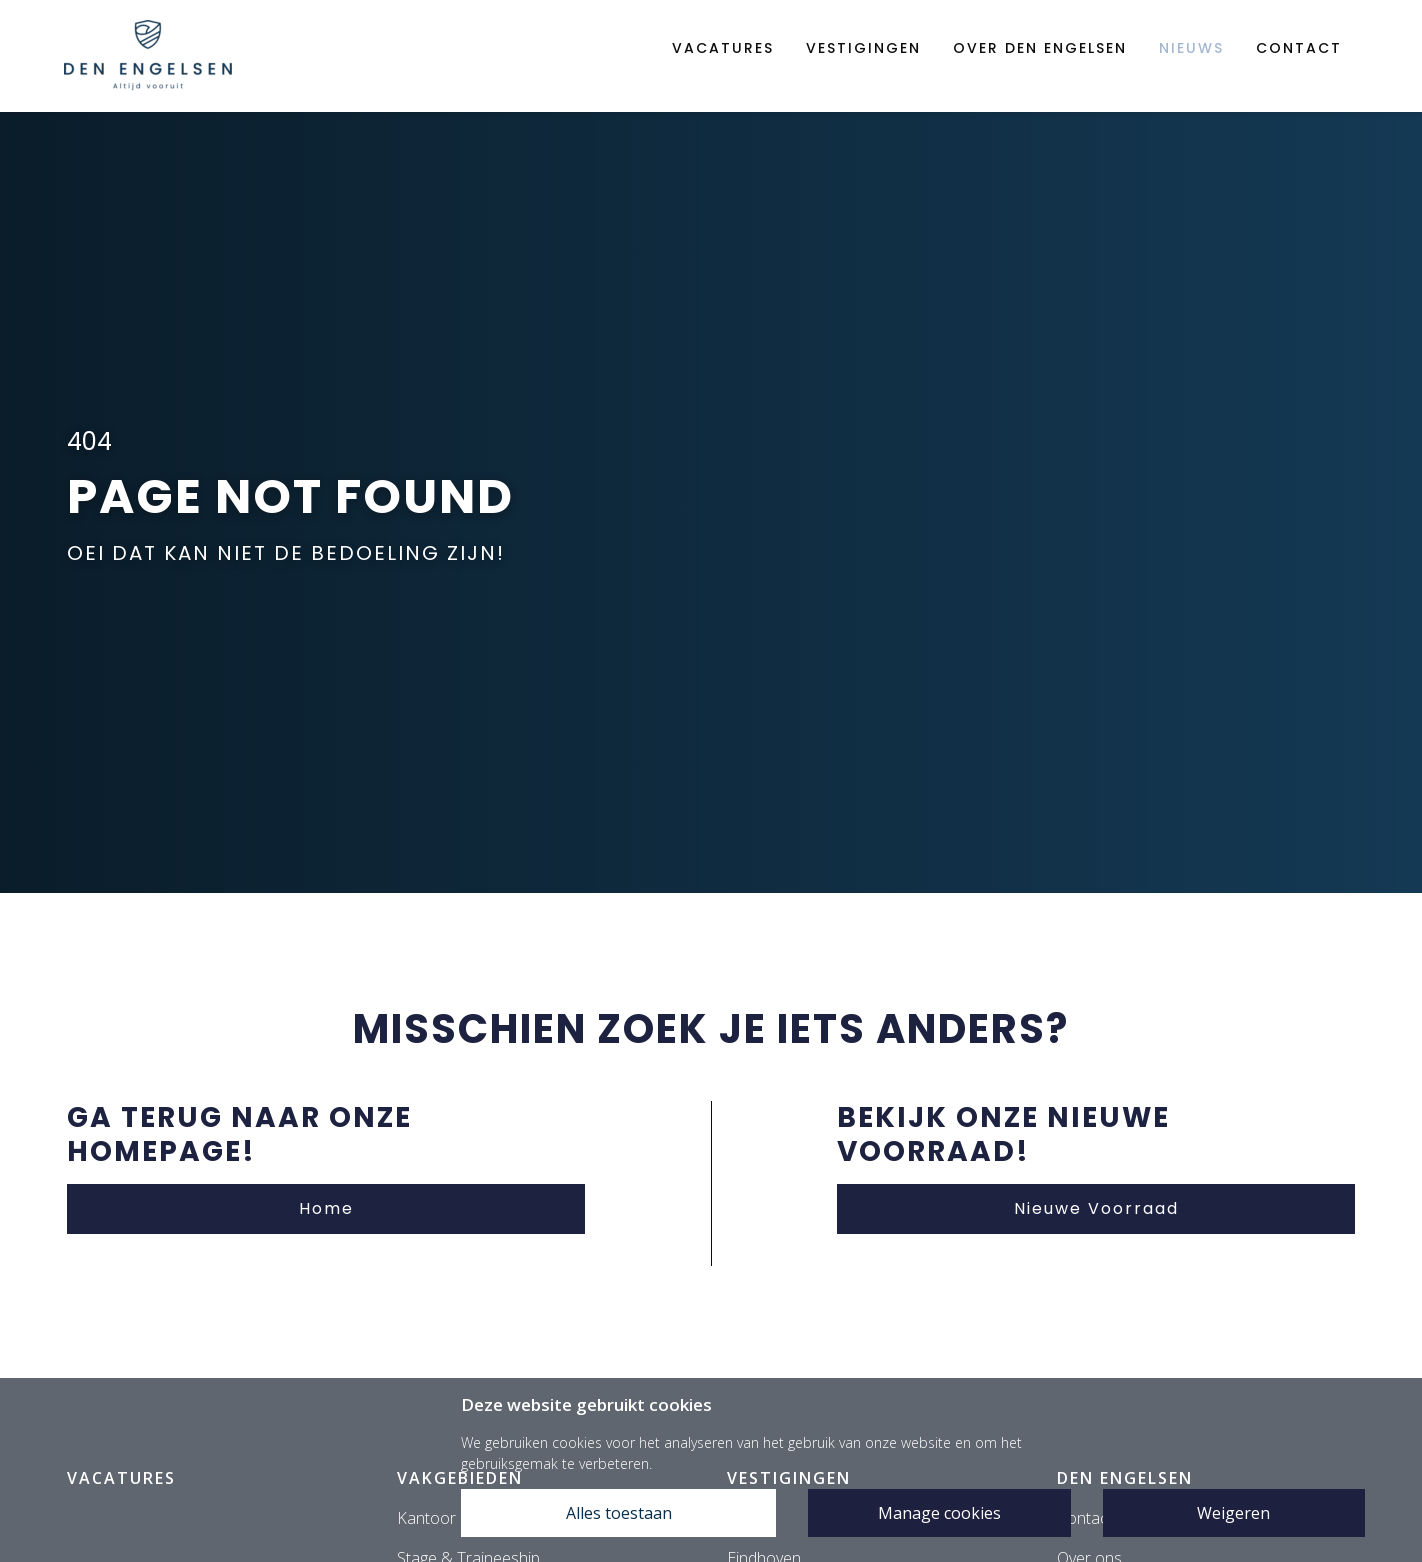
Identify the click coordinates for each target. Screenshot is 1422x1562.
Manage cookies (939, 1513)
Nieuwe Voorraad (1096, 1208)
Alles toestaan (619, 1513)
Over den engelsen (1040, 48)
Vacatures (723, 48)
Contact (1299, 48)
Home (326, 1208)
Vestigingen (863, 48)
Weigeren (1233, 1513)
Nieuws (1191, 48)
